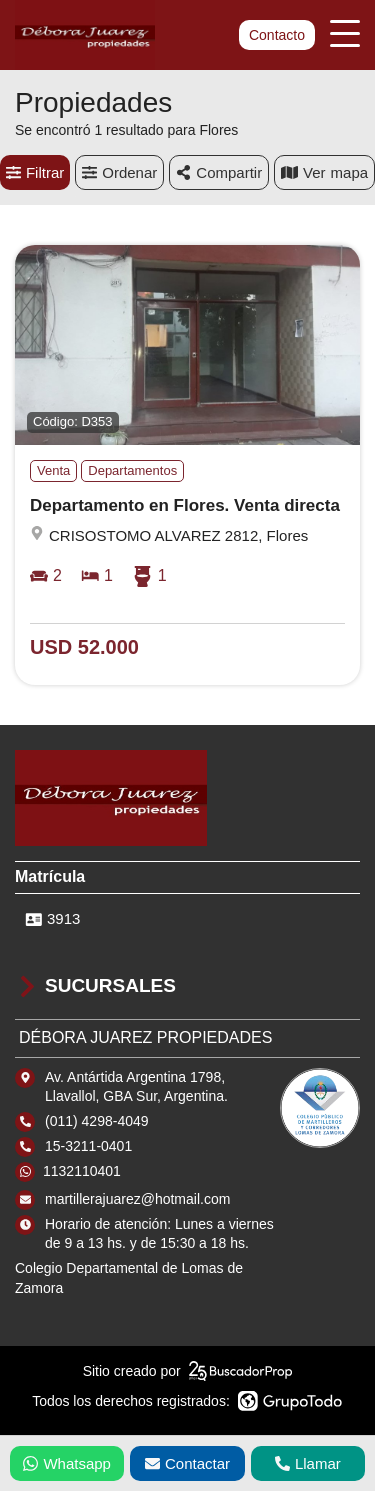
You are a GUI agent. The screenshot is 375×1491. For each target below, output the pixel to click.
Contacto (277, 35)
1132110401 (82, 1171)
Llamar (308, 1463)
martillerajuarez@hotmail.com (137, 1199)
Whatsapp (67, 1463)
